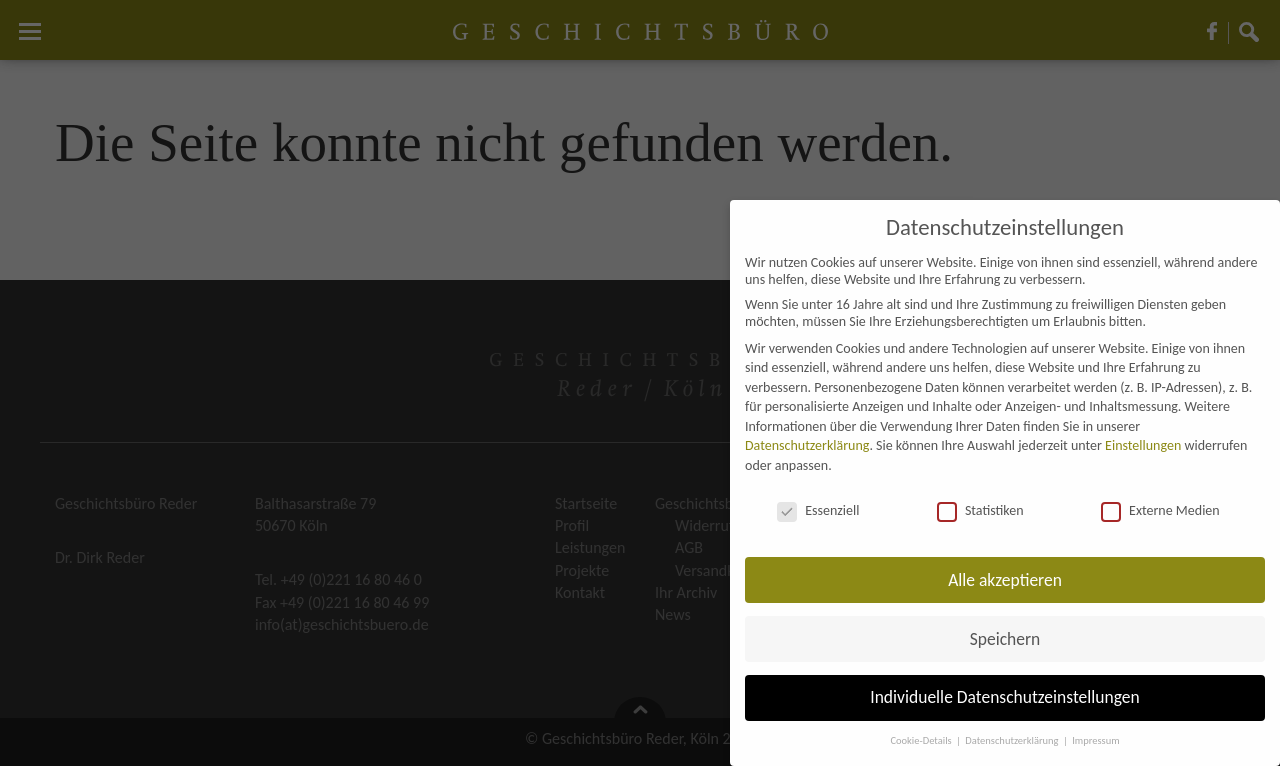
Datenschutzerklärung (807, 445)
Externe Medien (1160, 510)
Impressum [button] (1095, 740)
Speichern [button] (1005, 639)
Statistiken (980, 510)
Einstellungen (1143, 445)
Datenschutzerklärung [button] (1013, 740)
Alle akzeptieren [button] (1005, 580)
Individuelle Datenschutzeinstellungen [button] (1004, 697)
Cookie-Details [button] (922, 740)
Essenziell (818, 510)
